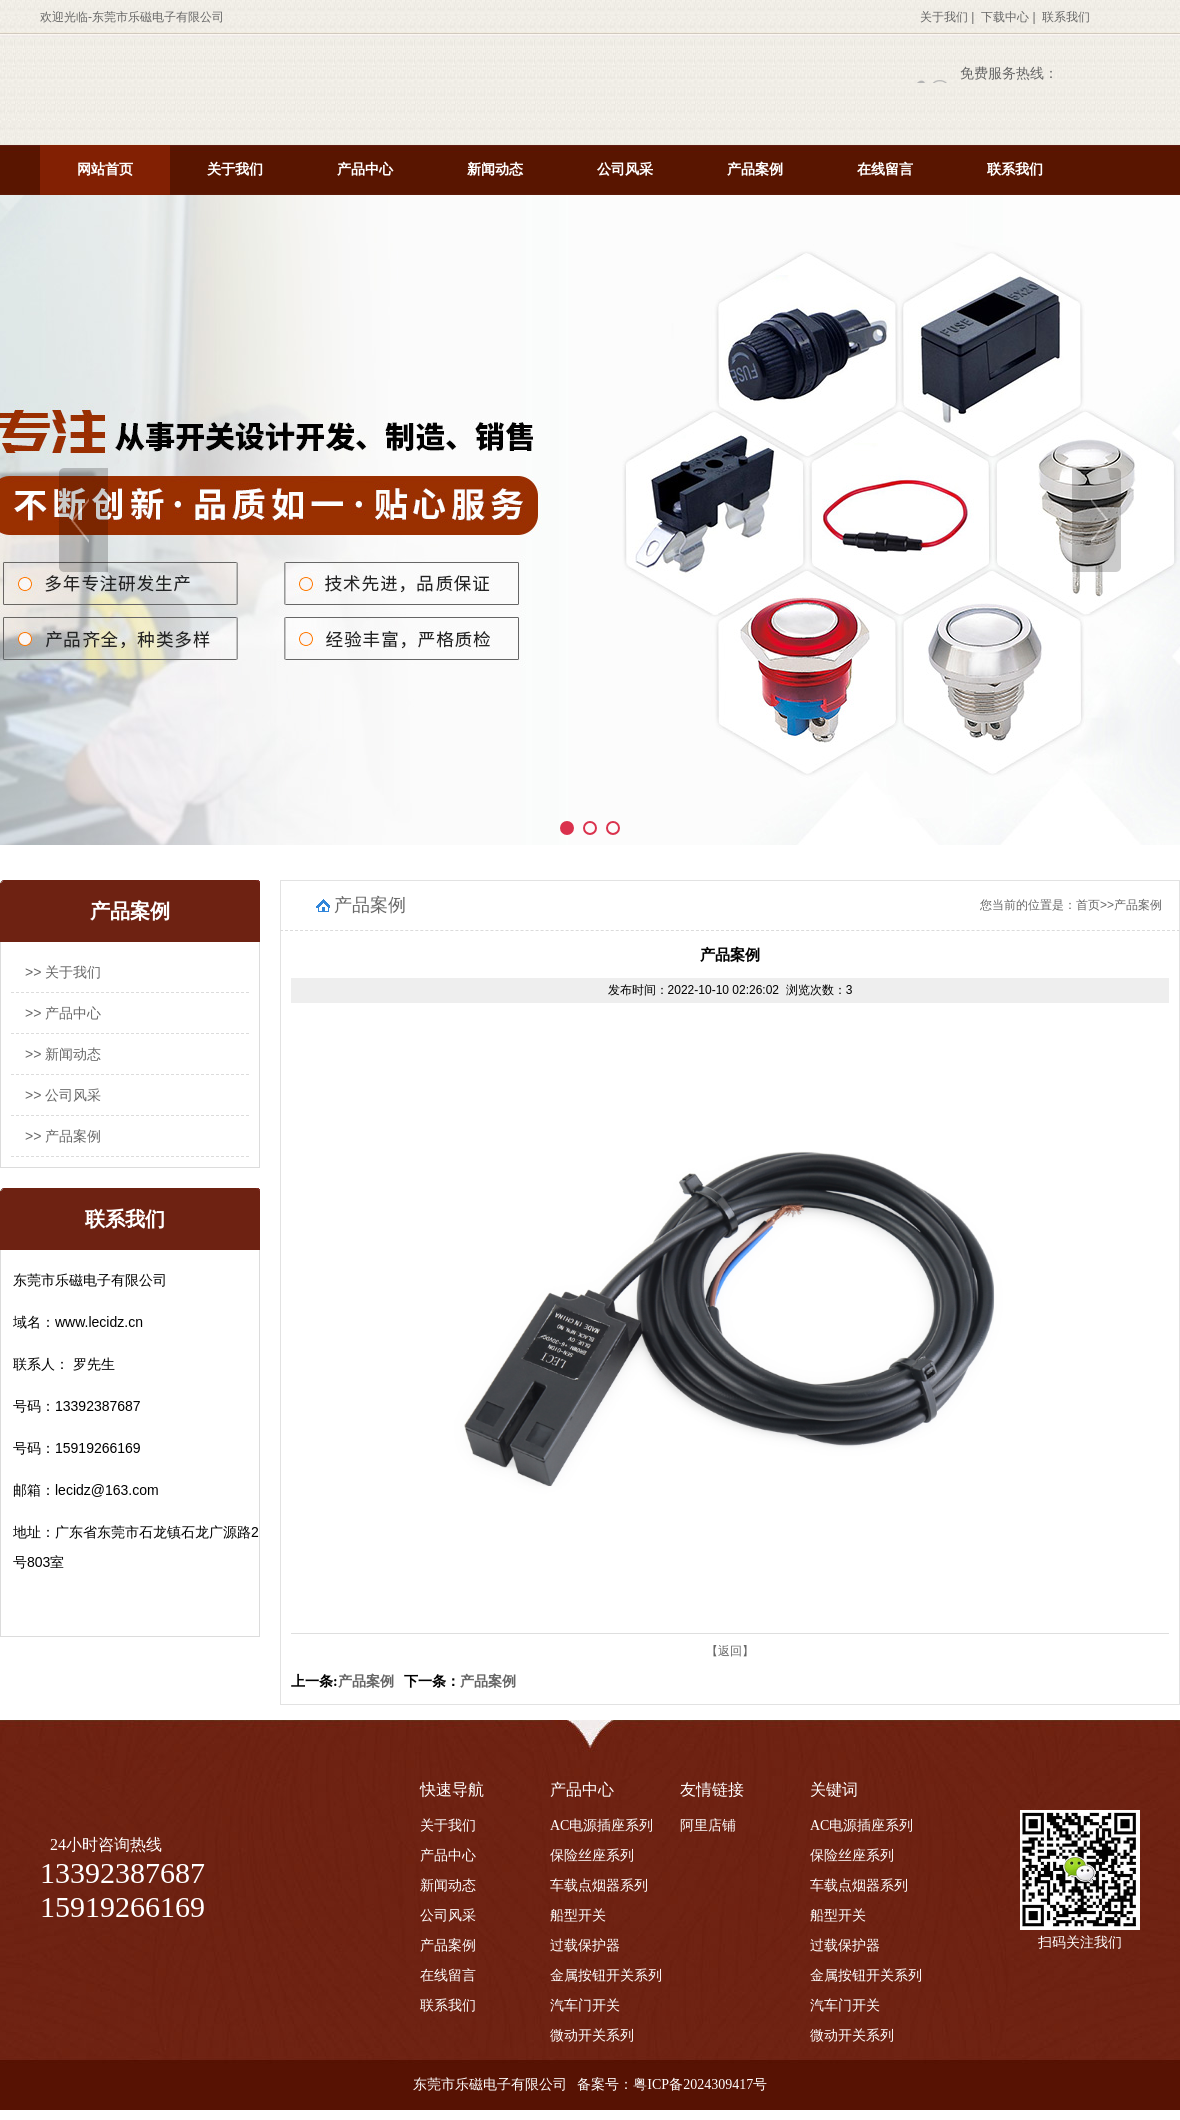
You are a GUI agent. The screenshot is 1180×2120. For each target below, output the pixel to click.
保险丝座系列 (592, 1855)
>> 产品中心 (63, 1013)
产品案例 (755, 169)
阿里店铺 (708, 1825)
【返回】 (730, 1651)
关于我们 (944, 17)
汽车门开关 (585, 2005)
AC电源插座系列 (601, 1825)
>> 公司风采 (63, 1095)
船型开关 (578, 1915)
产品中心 (365, 169)
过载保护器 (585, 1945)
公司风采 (625, 169)
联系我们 (1066, 17)
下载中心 (1005, 17)
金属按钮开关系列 (606, 1975)
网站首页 (105, 169)
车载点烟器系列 (599, 1885)
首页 (1088, 905)
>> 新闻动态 (63, 1054)
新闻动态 (495, 169)
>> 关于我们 (63, 972)
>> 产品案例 (63, 1136)
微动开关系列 (592, 2035)
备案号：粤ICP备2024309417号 (672, 2084)
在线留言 (885, 169)
